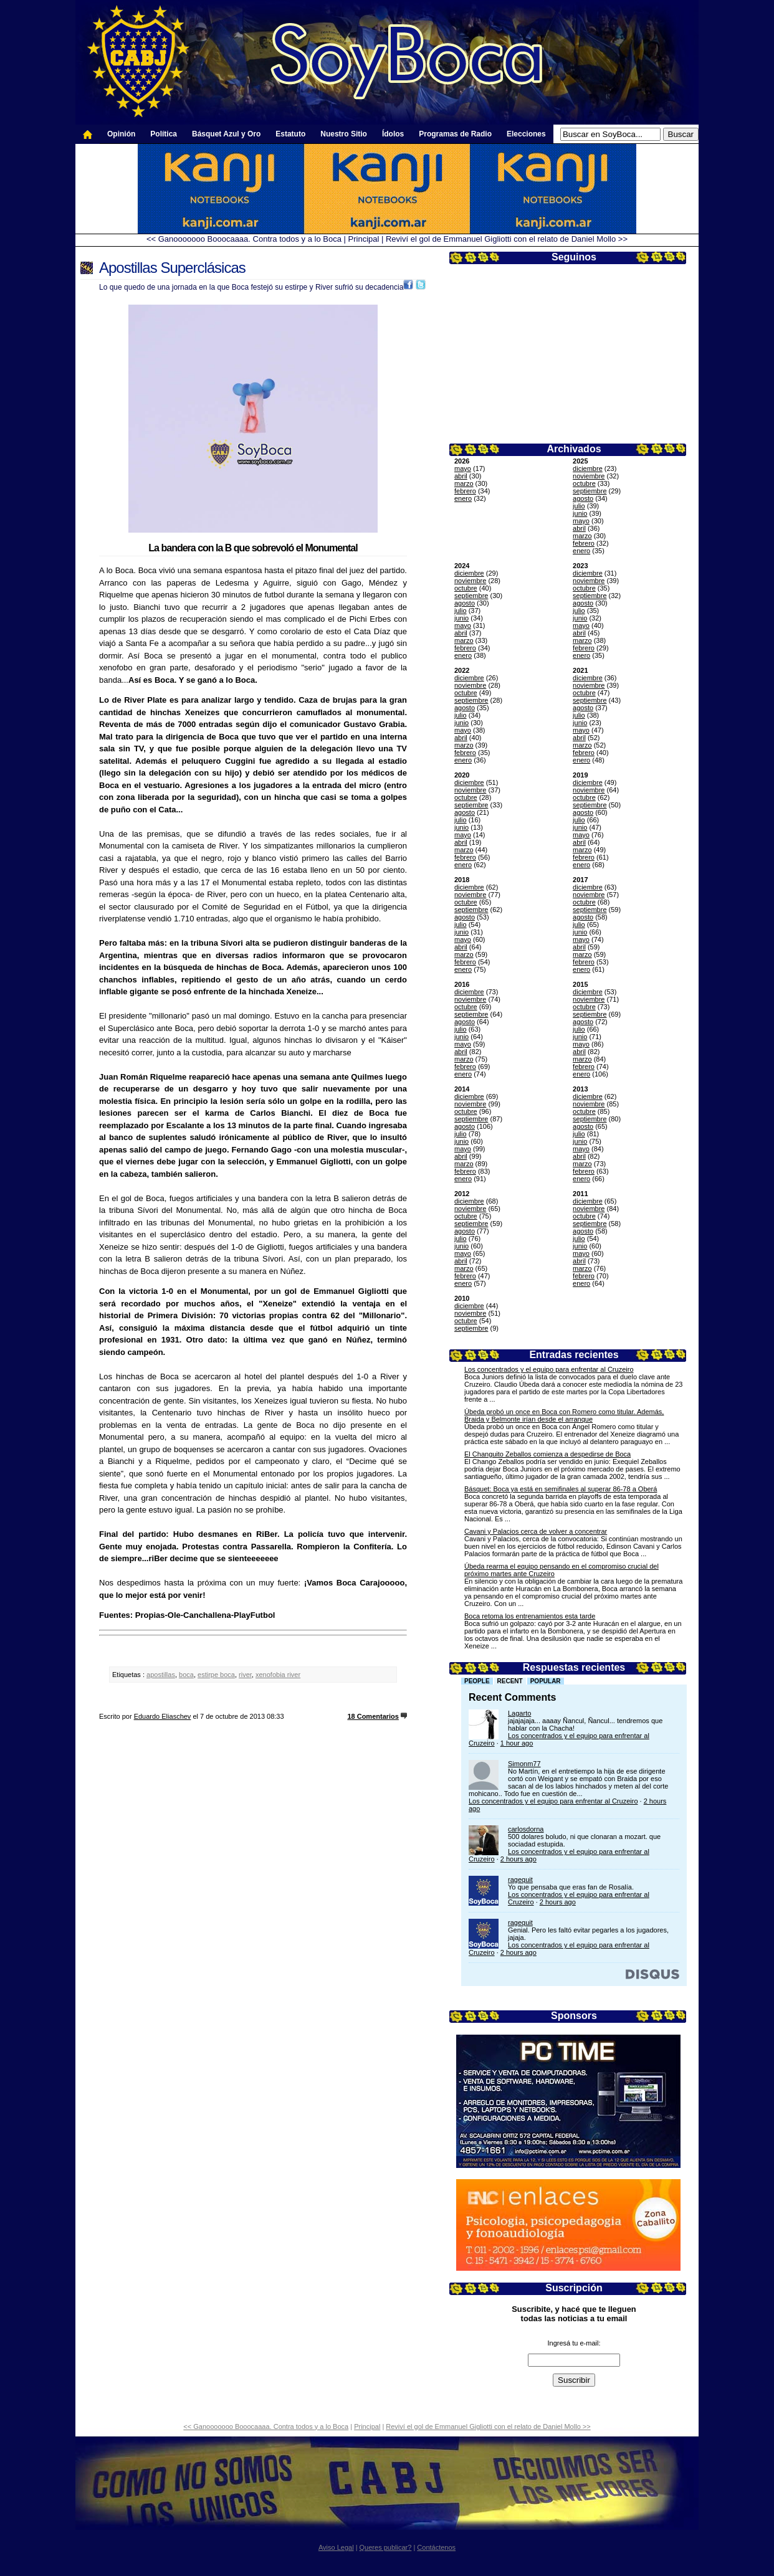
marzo (464, 483)
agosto (583, 498)
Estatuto (290, 134)
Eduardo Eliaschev (162, 1716)
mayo (462, 468)
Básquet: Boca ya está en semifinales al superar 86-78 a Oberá (560, 1489)
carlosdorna (525, 1829)
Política (163, 134)
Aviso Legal (336, 2547)
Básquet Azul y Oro (226, 134)
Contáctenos (436, 2547)
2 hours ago (518, 1859)
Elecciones (526, 134)
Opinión (121, 134)
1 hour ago (516, 1743)
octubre (584, 483)
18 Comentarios (373, 1716)
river (245, 1674)
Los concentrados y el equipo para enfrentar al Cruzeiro (549, 1369)
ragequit (520, 1879)
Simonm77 (524, 1763)
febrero (465, 491)
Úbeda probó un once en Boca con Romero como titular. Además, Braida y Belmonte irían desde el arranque (564, 1415)
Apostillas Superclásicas (172, 267)
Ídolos (393, 134)
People (477, 1681)
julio (579, 506)
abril (460, 476)
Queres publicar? (386, 2547)
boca (186, 1674)
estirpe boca (216, 1674)
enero (463, 498)
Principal (364, 239)
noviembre (588, 476)
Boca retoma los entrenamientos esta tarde (529, 1616)
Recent (510, 1681)
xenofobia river (278, 1674)
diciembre (588, 468)
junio (580, 513)
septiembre (589, 491)
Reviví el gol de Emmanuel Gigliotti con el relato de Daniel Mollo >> (507, 239)
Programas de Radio (455, 134)
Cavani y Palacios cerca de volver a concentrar (535, 1531)
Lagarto (519, 1713)
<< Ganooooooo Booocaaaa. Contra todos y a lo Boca (244, 239)
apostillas (160, 1674)
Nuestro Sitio (343, 134)
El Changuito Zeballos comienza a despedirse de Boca (547, 1454)
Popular (545, 1681)
